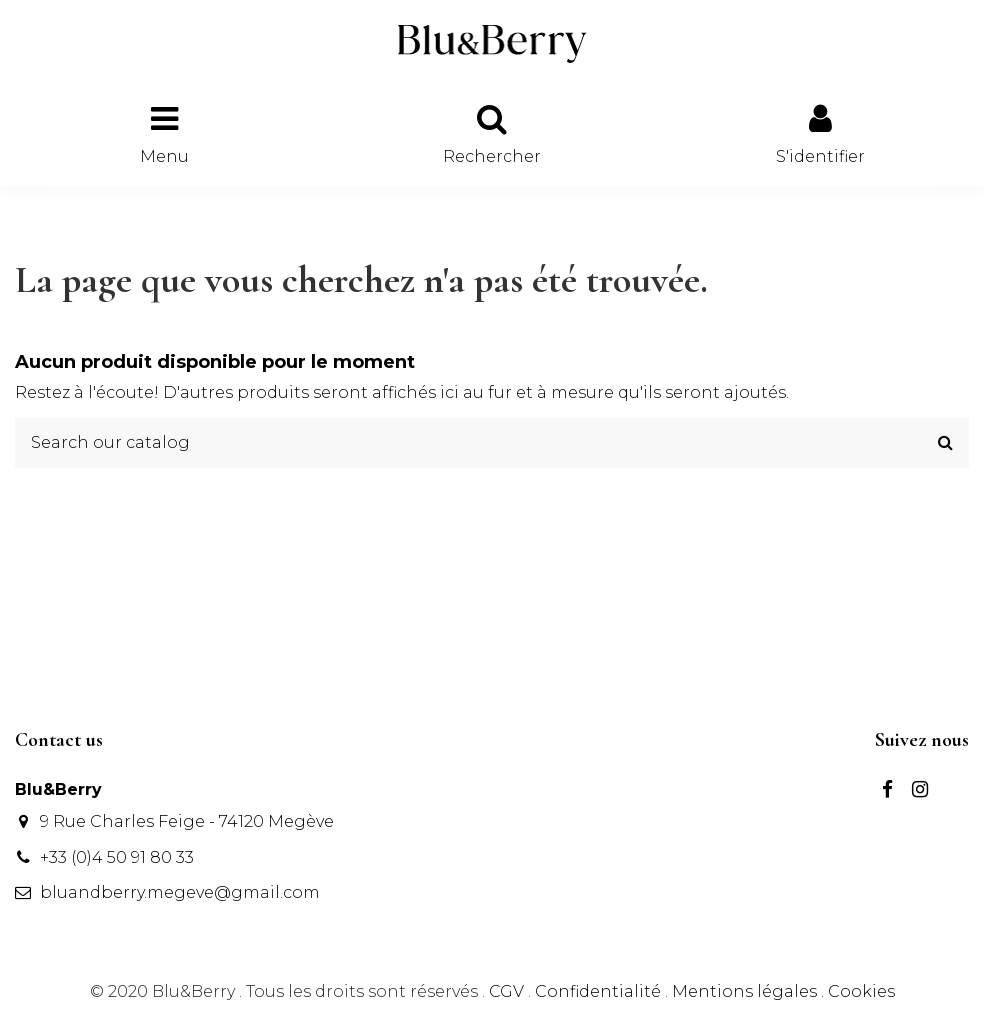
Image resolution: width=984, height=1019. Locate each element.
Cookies (861, 991)
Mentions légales (744, 991)
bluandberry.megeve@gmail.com (180, 892)
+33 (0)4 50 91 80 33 (117, 857)
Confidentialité (598, 991)
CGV (506, 991)
